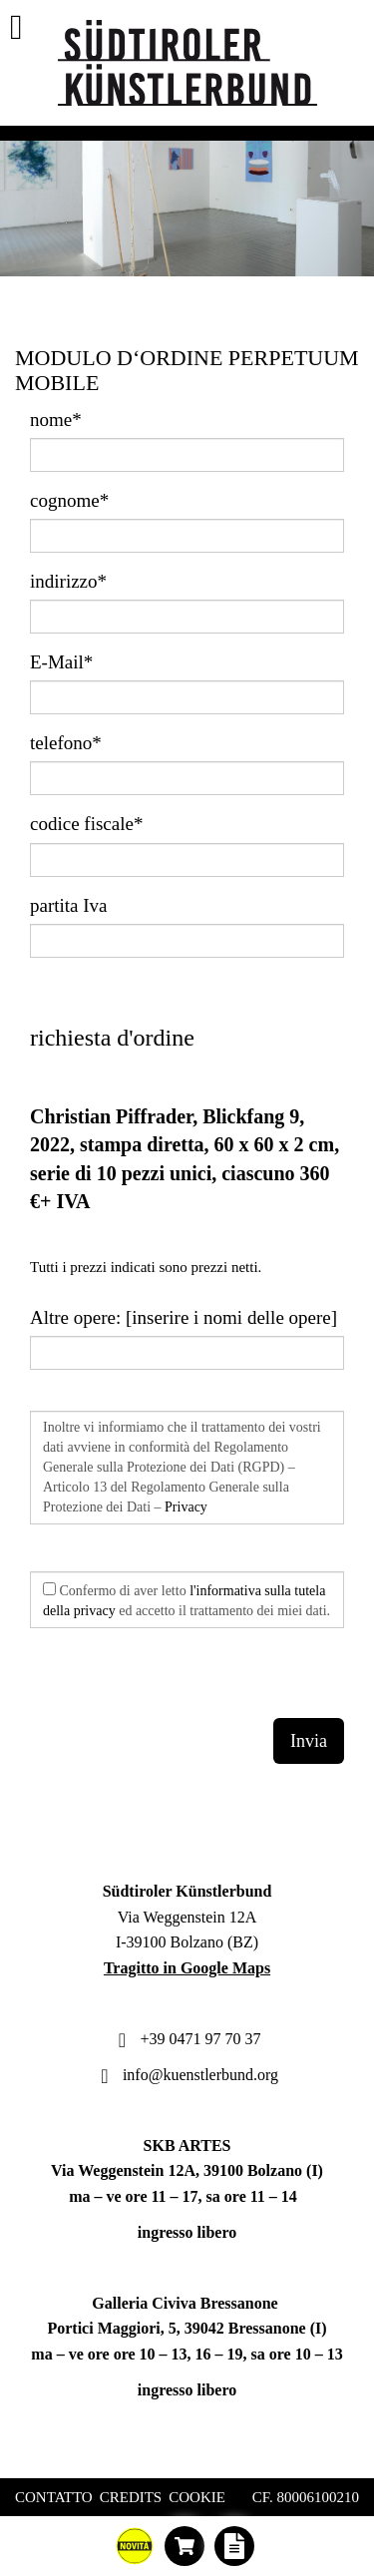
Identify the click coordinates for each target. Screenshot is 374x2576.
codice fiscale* (86, 823)
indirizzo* (68, 581)
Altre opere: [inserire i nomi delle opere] (183, 1317)
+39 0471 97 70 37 (186, 2038)
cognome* (69, 500)
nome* (56, 419)
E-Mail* (61, 661)
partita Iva (69, 905)
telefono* (66, 742)
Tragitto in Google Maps (187, 1967)
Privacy (186, 1507)
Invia (308, 1741)
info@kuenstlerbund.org (187, 2074)
